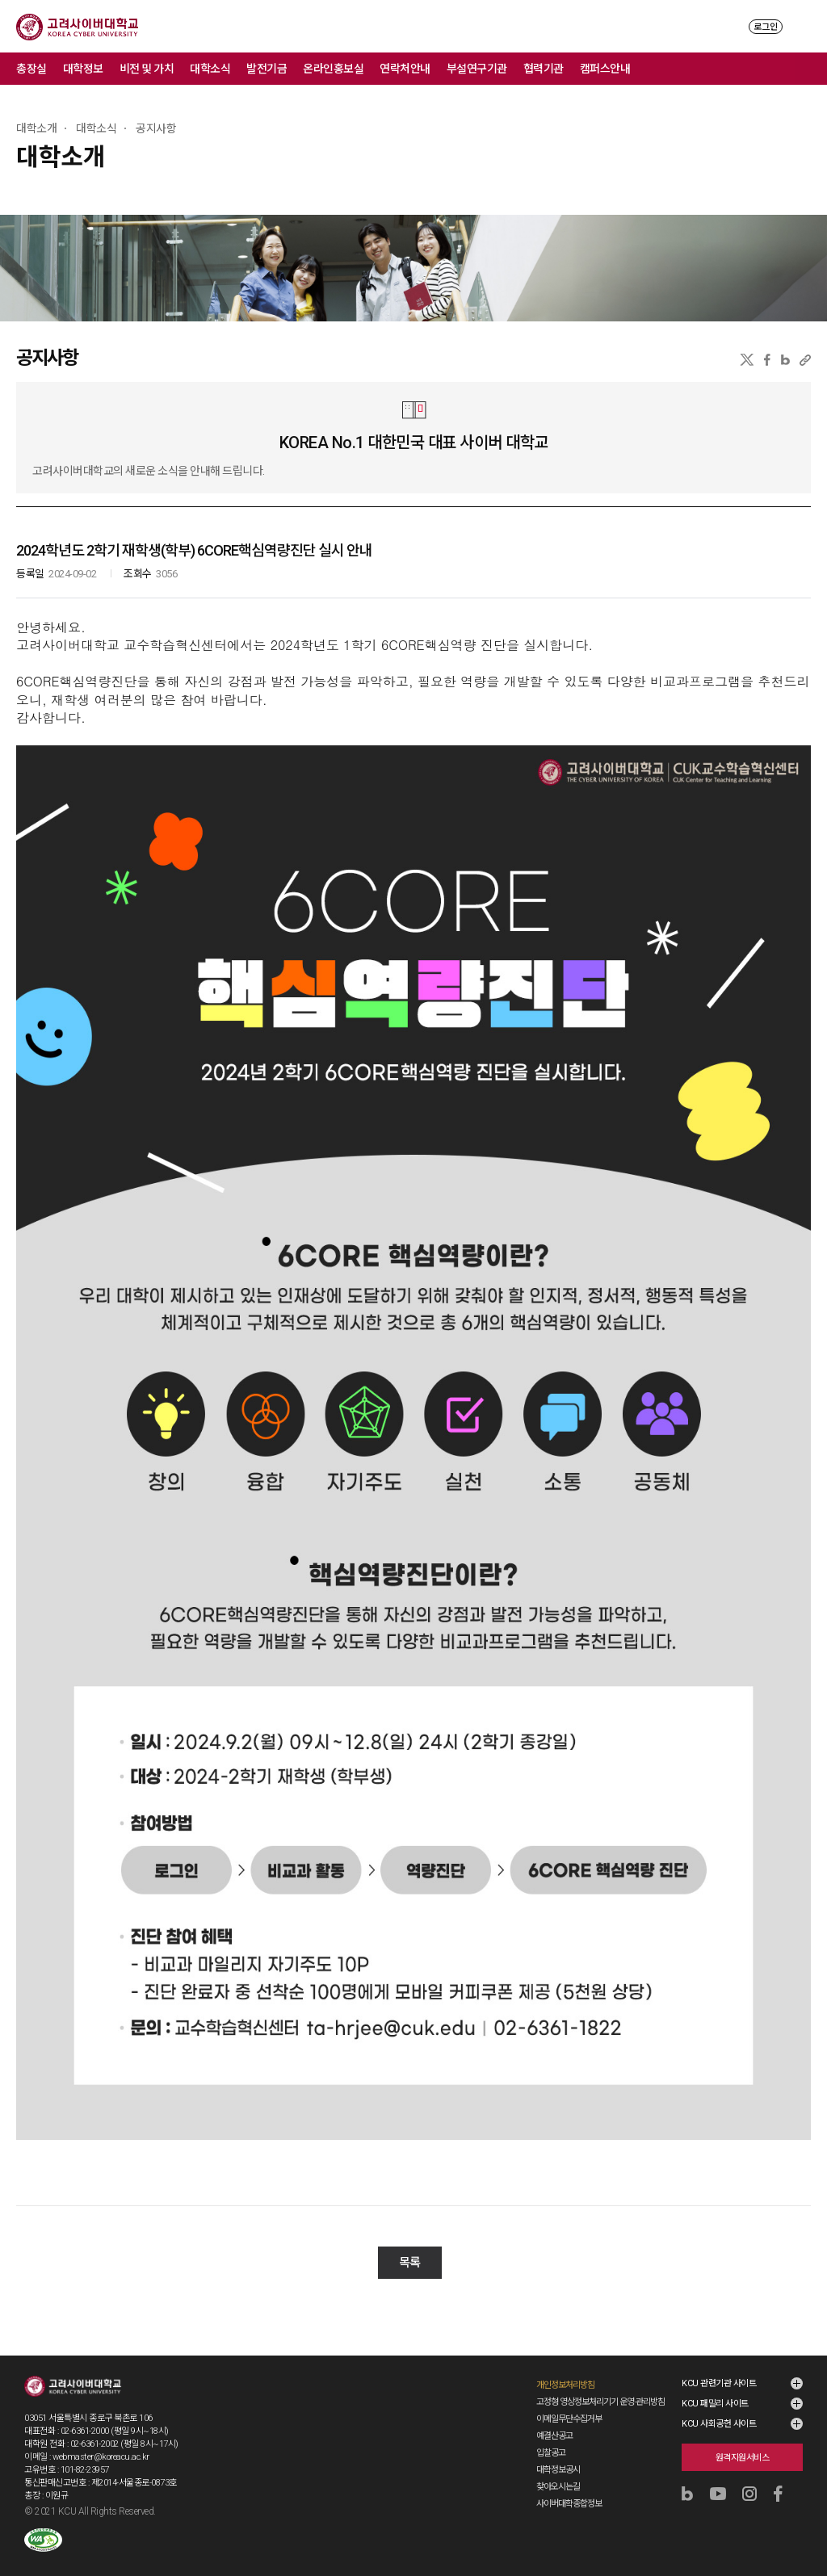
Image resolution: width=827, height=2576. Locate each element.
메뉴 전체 (811, 68)
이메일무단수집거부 (569, 2403)
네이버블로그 (785, 360)
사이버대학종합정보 (569, 2487)
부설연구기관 (477, 68)
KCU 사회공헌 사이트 (719, 2407)
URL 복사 (805, 360)
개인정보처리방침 (565, 2369)
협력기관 (543, 68)
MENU (803, 26)
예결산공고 (554, 2419)
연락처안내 (405, 68)
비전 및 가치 (147, 68)
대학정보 (83, 68)
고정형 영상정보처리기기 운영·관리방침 (600, 2386)
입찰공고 (550, 2436)
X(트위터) (746, 360)
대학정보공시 (558, 2453)
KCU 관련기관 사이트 (719, 2367)
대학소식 (210, 68)
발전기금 (266, 68)
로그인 (766, 27)
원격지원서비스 (743, 2441)
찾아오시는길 (558, 2470)
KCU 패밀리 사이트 (715, 2387)
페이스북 (767, 360)
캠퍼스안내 (605, 68)
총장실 (31, 68)
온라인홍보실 (333, 68)
